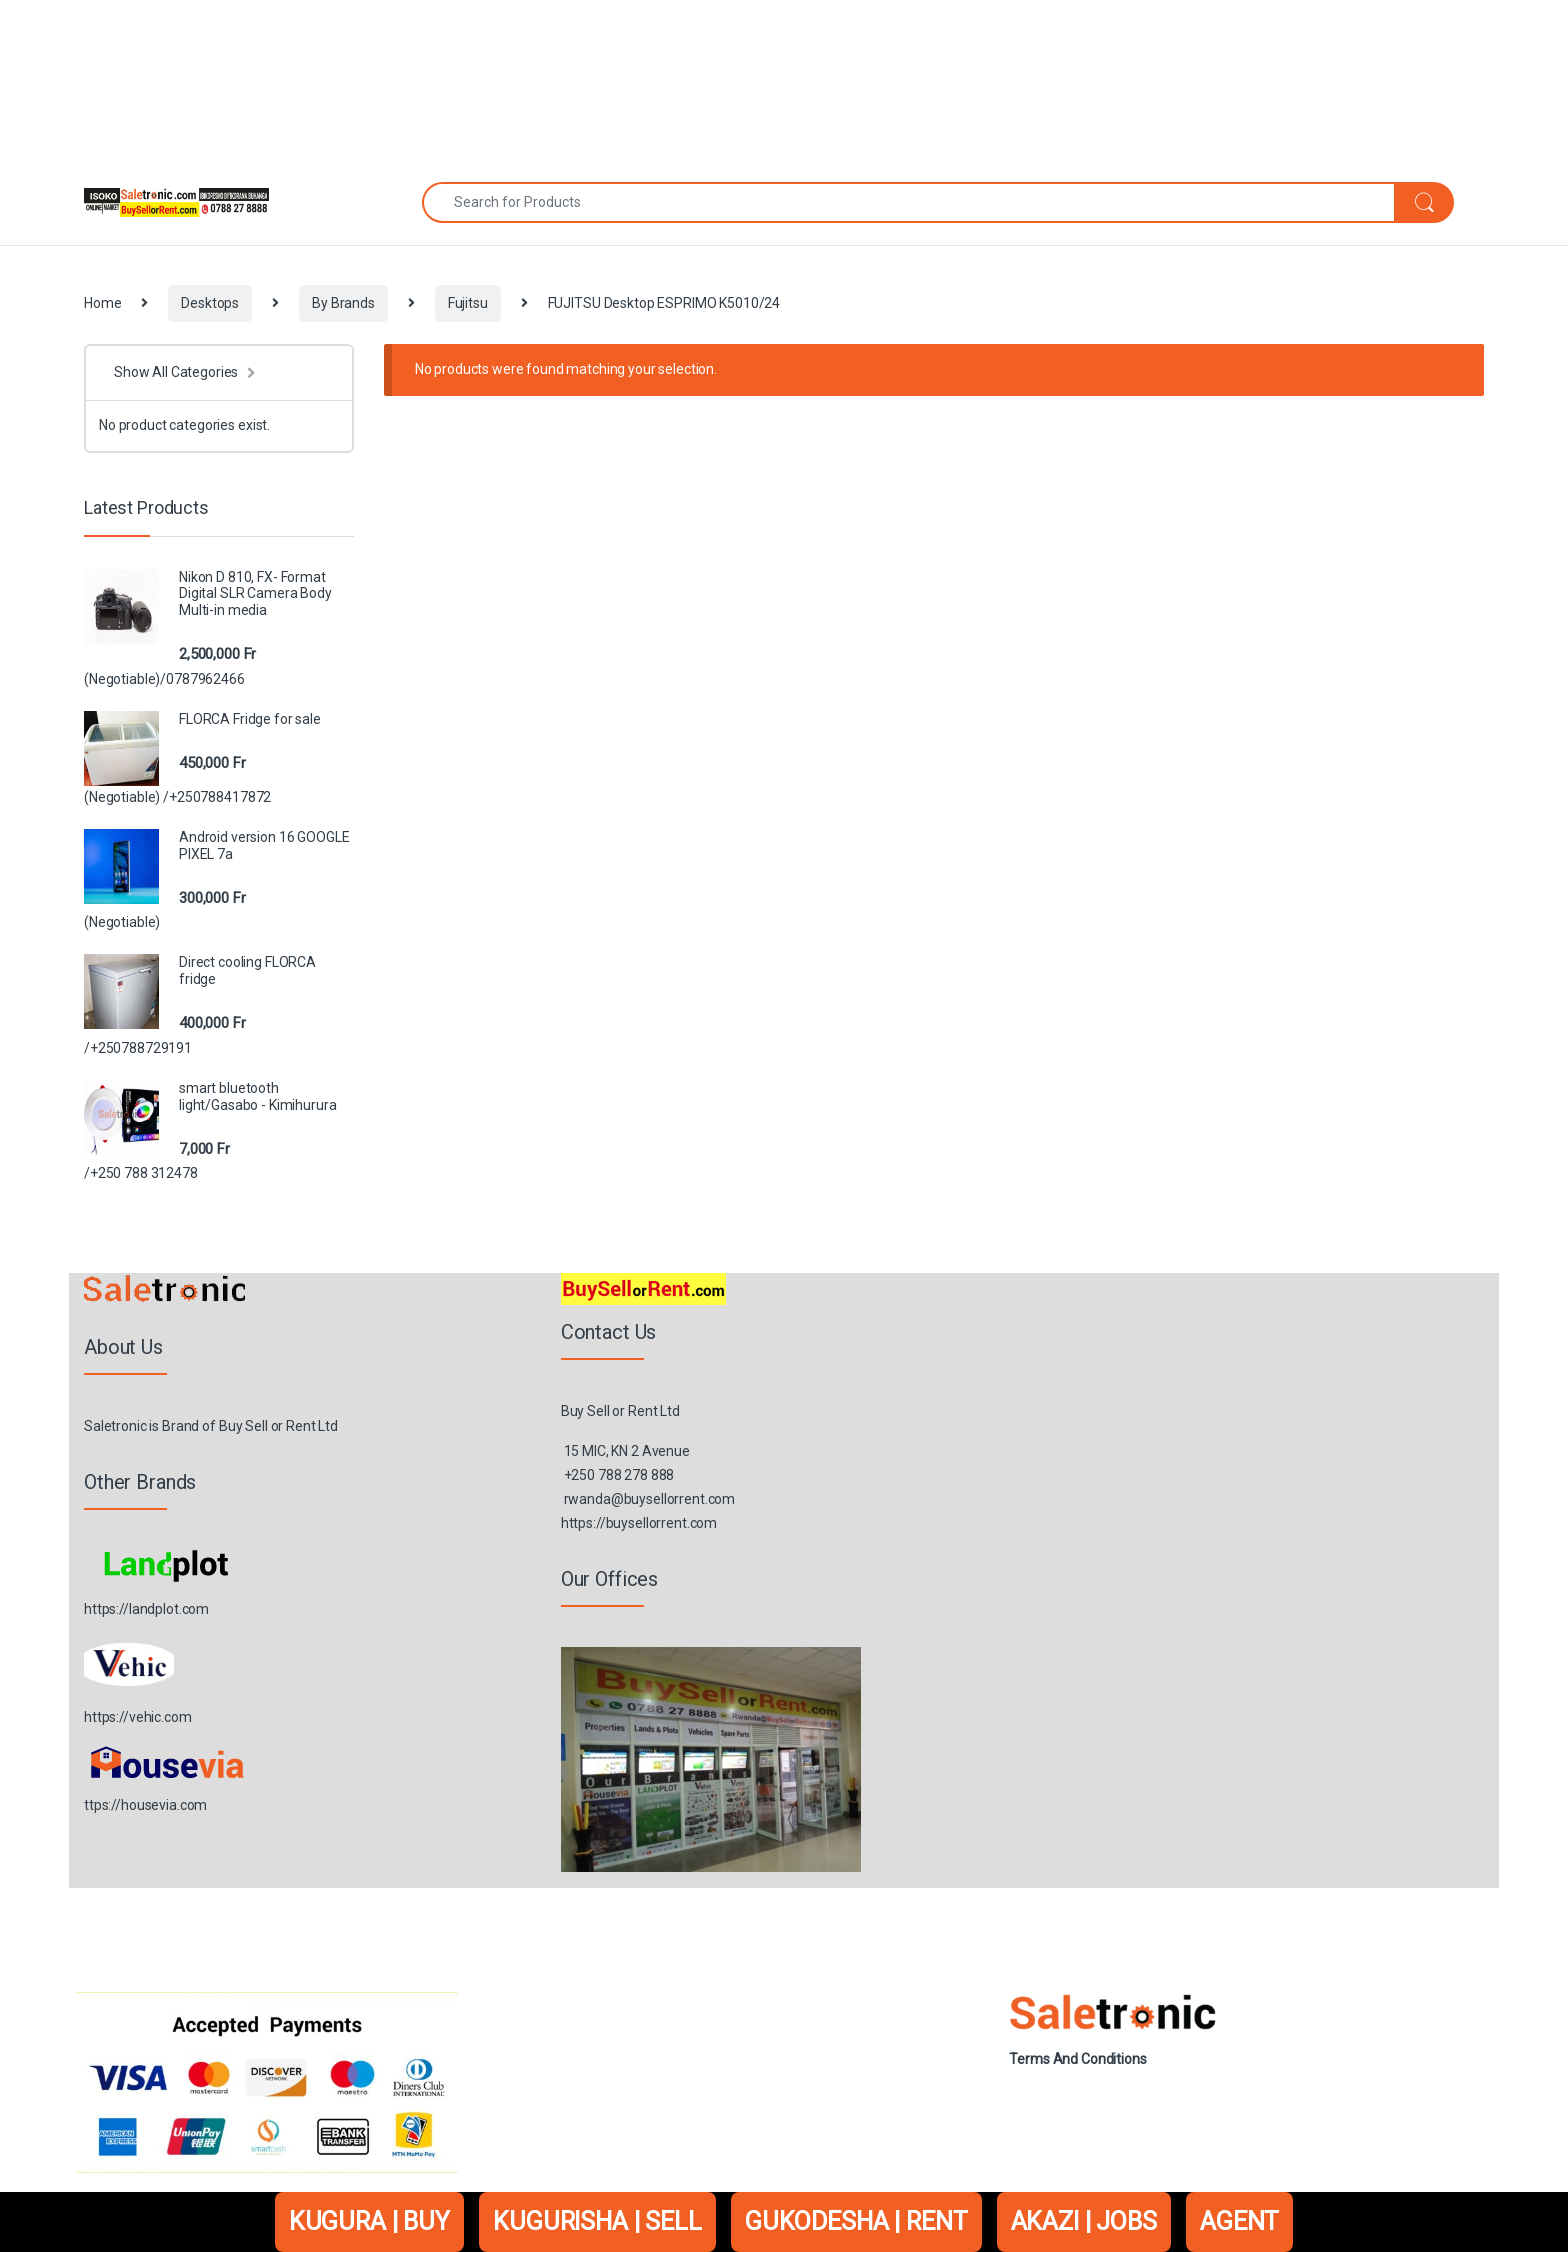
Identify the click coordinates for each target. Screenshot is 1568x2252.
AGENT (1239, 2221)
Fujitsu (468, 303)
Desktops (210, 303)
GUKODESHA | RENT (856, 2221)
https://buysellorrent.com (639, 1523)
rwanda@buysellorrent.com (650, 1499)
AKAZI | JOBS (1084, 2221)
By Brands (343, 303)
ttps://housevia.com (145, 1805)
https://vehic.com (138, 1717)
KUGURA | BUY (369, 2221)
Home (102, 303)
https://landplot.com (146, 1609)
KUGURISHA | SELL (597, 2221)
